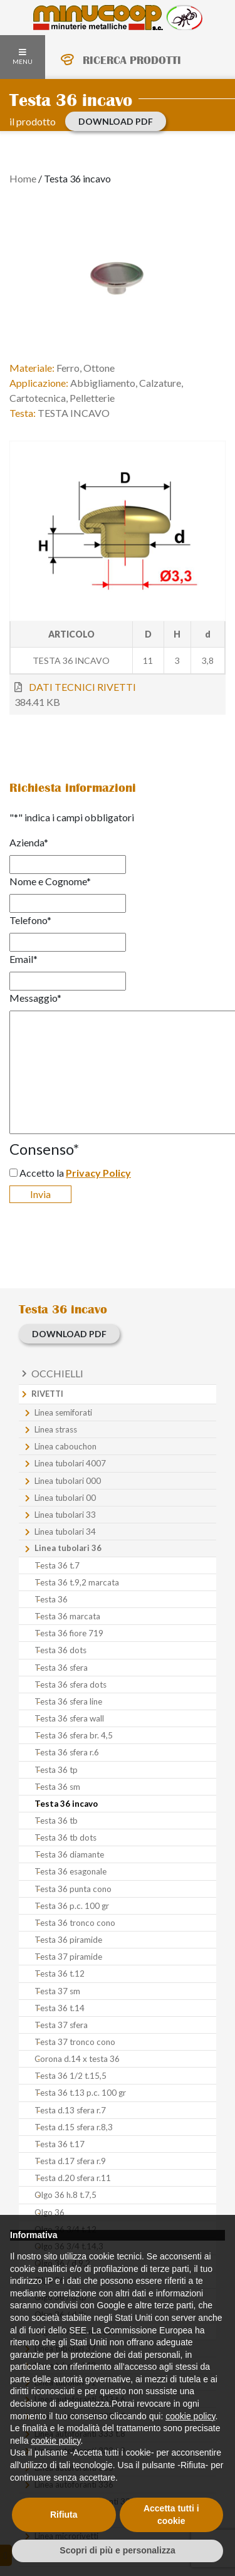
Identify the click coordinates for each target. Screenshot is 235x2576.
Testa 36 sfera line (68, 1701)
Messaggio (35, 998)
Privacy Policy (98, 1173)
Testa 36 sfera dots (70, 1685)
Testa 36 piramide (68, 1940)
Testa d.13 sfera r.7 (70, 2110)
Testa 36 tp (56, 1770)
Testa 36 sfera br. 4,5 (73, 1735)
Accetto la (75, 1173)
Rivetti (47, 1394)
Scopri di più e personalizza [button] (117, 2550)
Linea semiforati (63, 1412)
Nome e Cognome (50, 881)
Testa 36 (51, 1599)
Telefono (30, 920)
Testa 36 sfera (61, 1668)
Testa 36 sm (57, 1787)
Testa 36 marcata (67, 1616)
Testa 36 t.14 (59, 2008)
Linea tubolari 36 (68, 1548)
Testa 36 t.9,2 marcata (76, 1582)
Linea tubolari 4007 (70, 1463)
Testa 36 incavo (66, 1804)
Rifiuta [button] (64, 2515)
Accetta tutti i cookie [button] (171, 2514)
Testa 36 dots (60, 1650)
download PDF (115, 121)
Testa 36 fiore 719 (68, 1633)
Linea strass (55, 1429)
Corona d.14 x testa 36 (77, 2059)
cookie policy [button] (190, 2416)
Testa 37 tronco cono (74, 2042)
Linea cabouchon (65, 1446)
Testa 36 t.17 (59, 2144)
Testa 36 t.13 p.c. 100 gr (80, 2093)
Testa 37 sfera (61, 2025)
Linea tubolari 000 (67, 1481)
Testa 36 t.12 (59, 1974)
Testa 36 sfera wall (69, 1718)
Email (23, 959)
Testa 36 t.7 (57, 1565)
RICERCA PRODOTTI (132, 60)
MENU (23, 57)
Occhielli (57, 1373)
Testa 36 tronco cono (74, 1923)
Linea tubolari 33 (65, 1515)
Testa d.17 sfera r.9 (70, 2161)
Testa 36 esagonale (70, 1871)
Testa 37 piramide (68, 1957)
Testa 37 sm (57, 1991)
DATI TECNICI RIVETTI (82, 687)
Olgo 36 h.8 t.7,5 (65, 2195)
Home (22, 178)
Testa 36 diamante (69, 1854)
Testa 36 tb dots (65, 1837)
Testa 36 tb (56, 1821)
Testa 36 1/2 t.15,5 (70, 2076)
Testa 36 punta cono (73, 1889)
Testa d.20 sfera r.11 (72, 2178)
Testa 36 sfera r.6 (66, 1752)
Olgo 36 (49, 2212)
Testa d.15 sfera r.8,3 (73, 2127)
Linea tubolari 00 (65, 1498)
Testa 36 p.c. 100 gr (71, 1906)
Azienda (28, 842)
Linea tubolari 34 (65, 1532)
